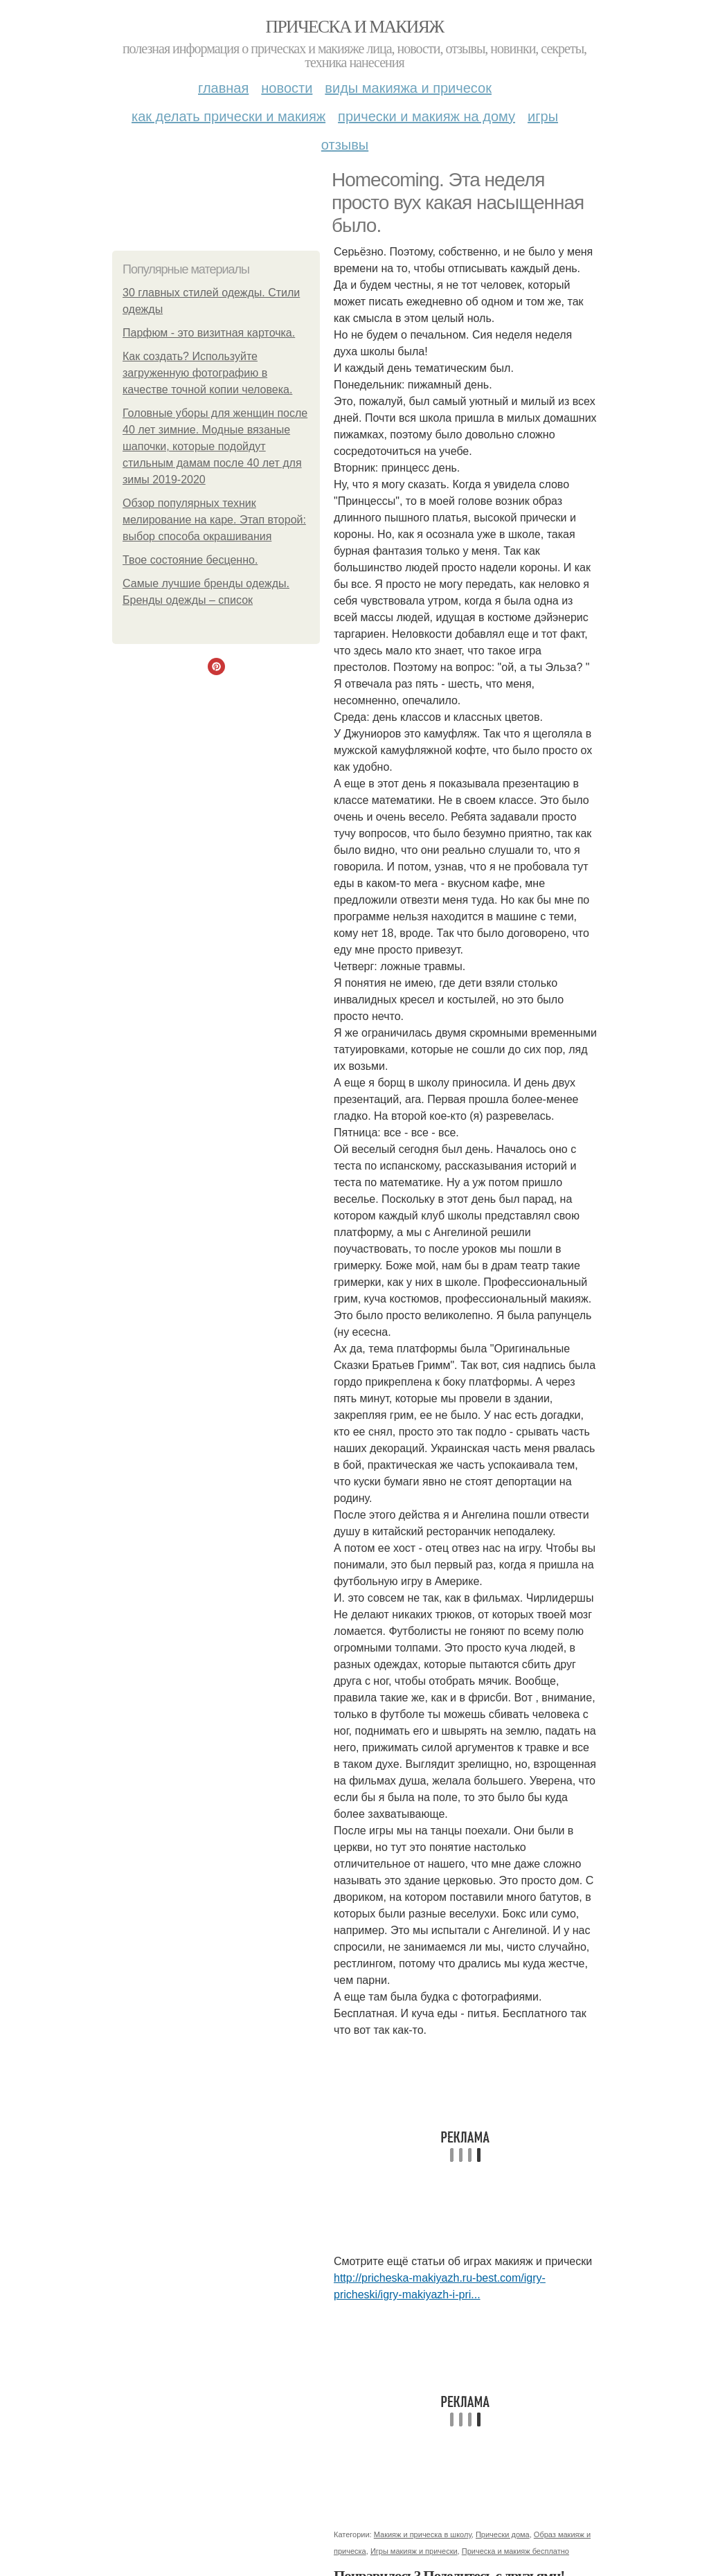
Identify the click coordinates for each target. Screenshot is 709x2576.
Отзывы (344, 144)
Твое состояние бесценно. (190, 560)
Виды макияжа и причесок (408, 88)
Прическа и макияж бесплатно (515, 2551)
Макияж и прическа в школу (423, 2534)
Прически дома (503, 2534)
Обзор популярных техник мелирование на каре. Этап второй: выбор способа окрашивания (214, 519)
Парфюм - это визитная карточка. (209, 333)
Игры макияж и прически (414, 2551)
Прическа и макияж (355, 27)
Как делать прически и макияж (228, 116)
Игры (543, 116)
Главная (223, 88)
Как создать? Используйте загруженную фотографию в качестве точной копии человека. (207, 372)
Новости (286, 88)
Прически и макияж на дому (426, 116)
